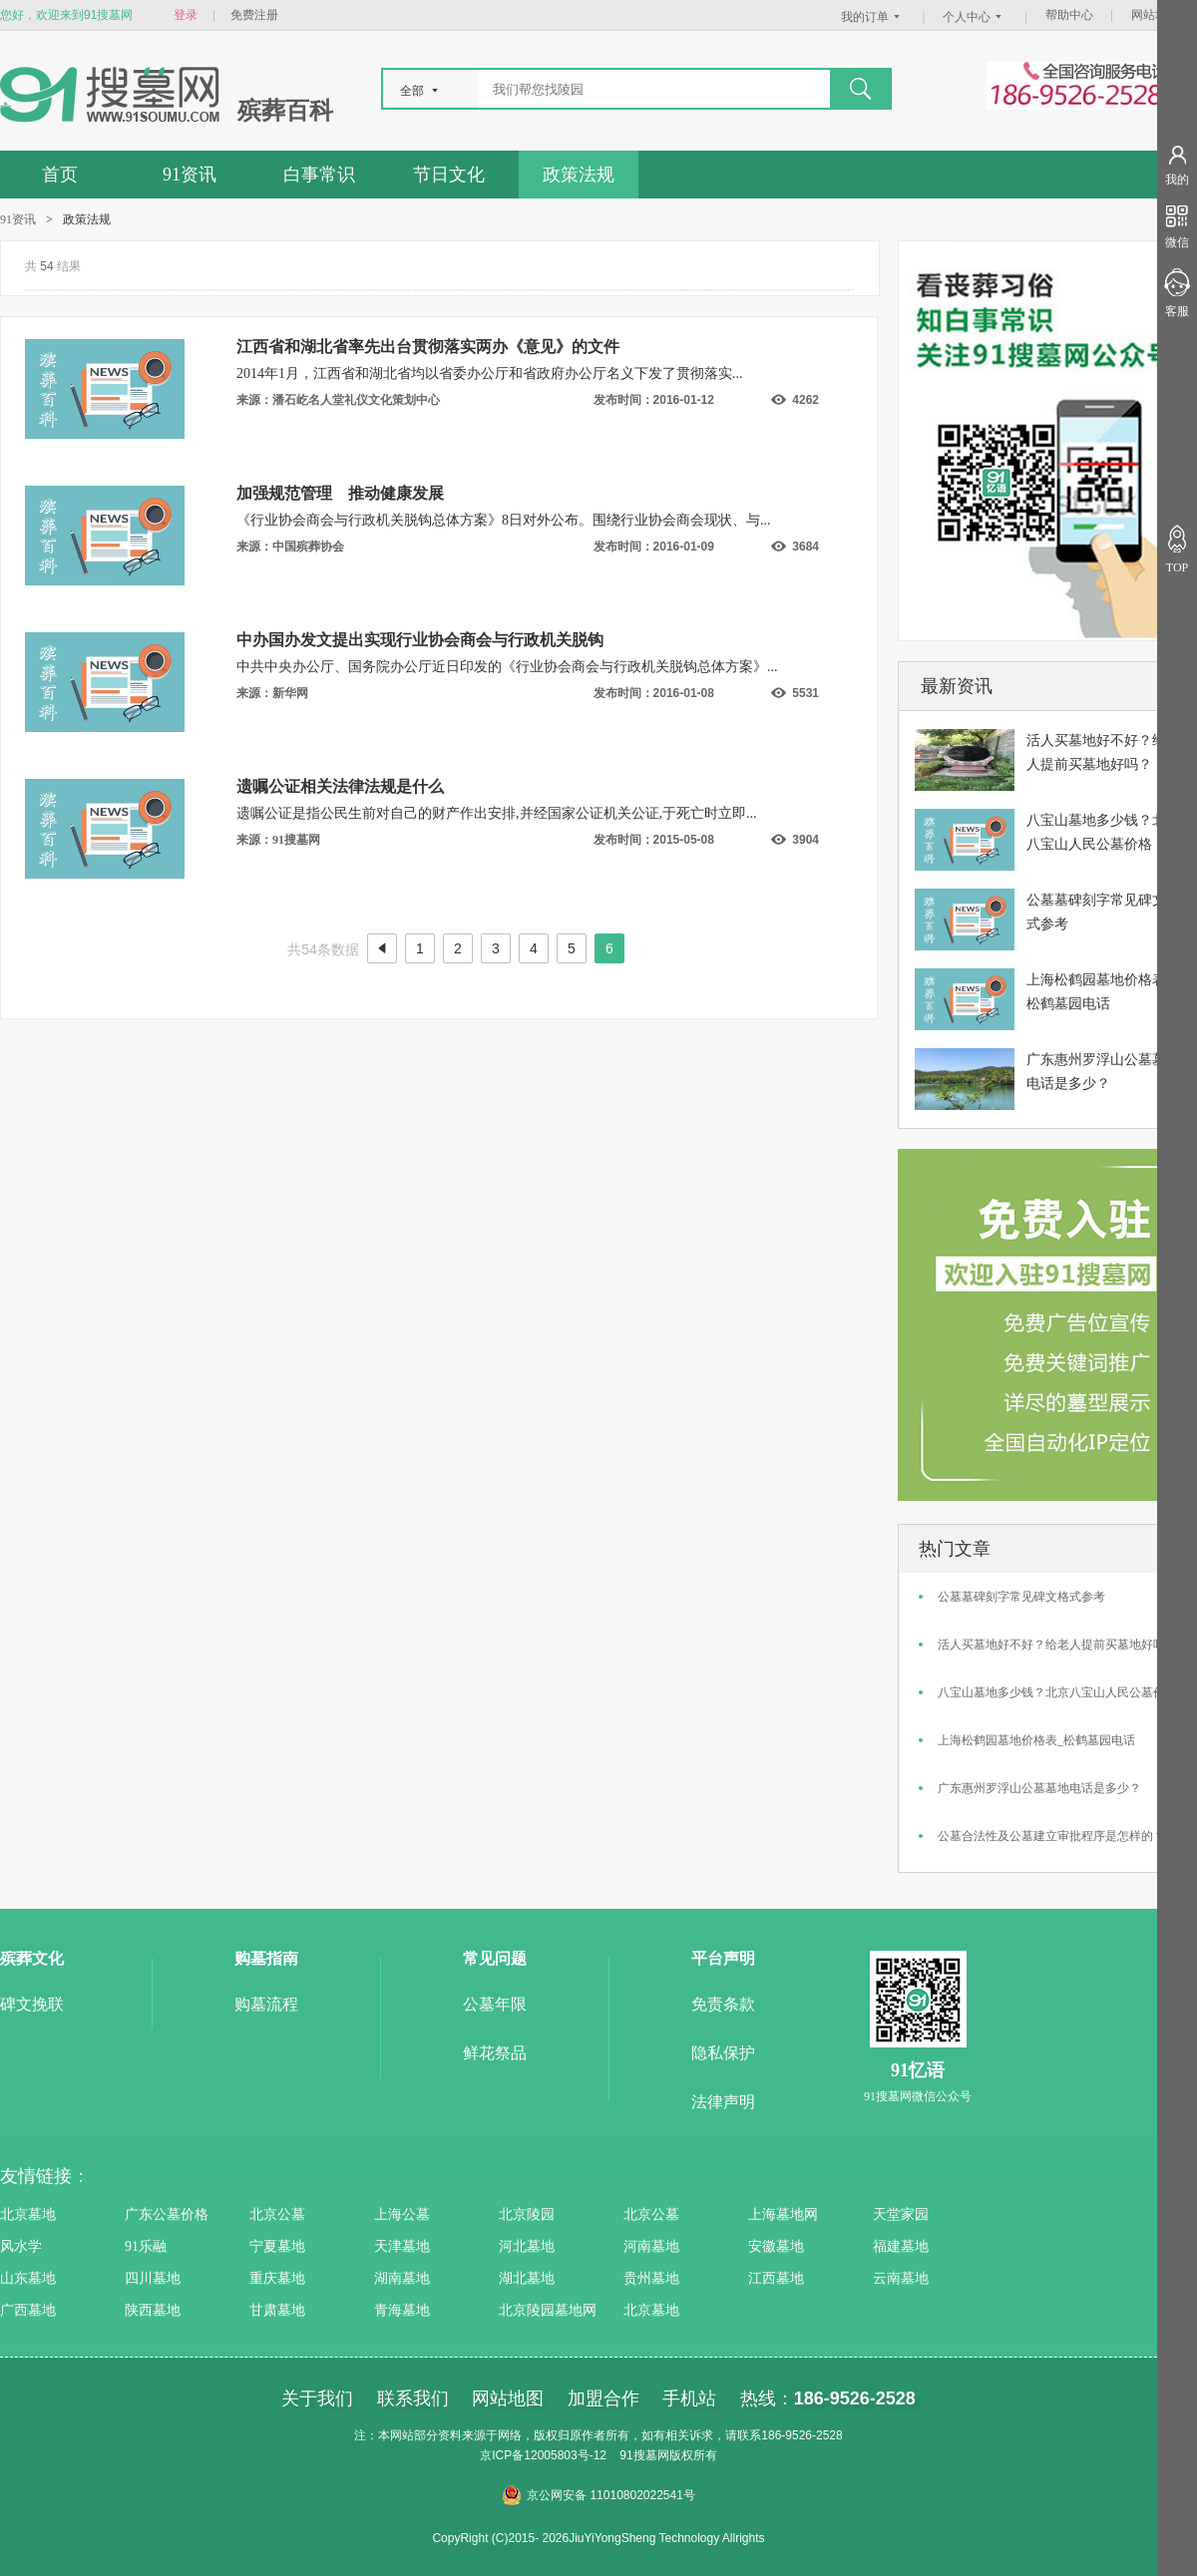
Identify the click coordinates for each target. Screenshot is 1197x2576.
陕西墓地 (153, 2310)
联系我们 (413, 2398)
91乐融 (146, 2246)
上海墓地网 (783, 2214)
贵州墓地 (651, 2278)
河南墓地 (651, 2246)
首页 (60, 174)
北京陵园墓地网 (548, 2310)
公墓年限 (495, 2004)
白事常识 (319, 174)
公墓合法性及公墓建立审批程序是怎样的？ (1051, 1836)
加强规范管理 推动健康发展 (340, 493)
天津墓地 (402, 2246)
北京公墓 (277, 2214)
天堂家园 (901, 2214)
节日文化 (449, 174)
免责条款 (723, 2004)
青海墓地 (402, 2310)
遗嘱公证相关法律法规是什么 (340, 786)
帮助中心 (1069, 15)
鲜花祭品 (495, 2052)
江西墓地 (776, 2278)
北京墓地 (28, 2214)
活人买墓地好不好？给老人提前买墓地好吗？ (1057, 1645)
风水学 (21, 2246)
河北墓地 (527, 2246)
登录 (186, 15)
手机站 (689, 2398)
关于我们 (317, 2398)
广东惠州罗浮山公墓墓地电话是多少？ (1039, 1788)
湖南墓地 (402, 2278)
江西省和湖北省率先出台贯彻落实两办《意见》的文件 (427, 346)
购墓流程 (266, 2004)
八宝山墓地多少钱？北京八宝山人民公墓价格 (1057, 1692)
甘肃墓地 (277, 2310)
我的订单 (873, 17)
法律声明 (723, 2101)
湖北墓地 (527, 2278)
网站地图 (1155, 15)
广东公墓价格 (166, 2214)
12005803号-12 (565, 2455)
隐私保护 (723, 2052)
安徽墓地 (776, 2246)
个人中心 (974, 17)
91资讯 (189, 174)
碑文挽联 (32, 2004)
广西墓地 (28, 2310)
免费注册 (254, 15)
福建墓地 (901, 2246)
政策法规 (578, 174)
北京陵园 (527, 2214)
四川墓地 (153, 2278)
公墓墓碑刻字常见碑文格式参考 (1021, 1597)
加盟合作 (603, 2398)
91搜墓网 (643, 2455)
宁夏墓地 (277, 2246)
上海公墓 (402, 2214)
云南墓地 (901, 2278)
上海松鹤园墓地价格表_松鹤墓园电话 (1036, 1740)
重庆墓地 (277, 2278)
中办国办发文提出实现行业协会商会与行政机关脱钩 (419, 639)
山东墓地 (28, 2278)
